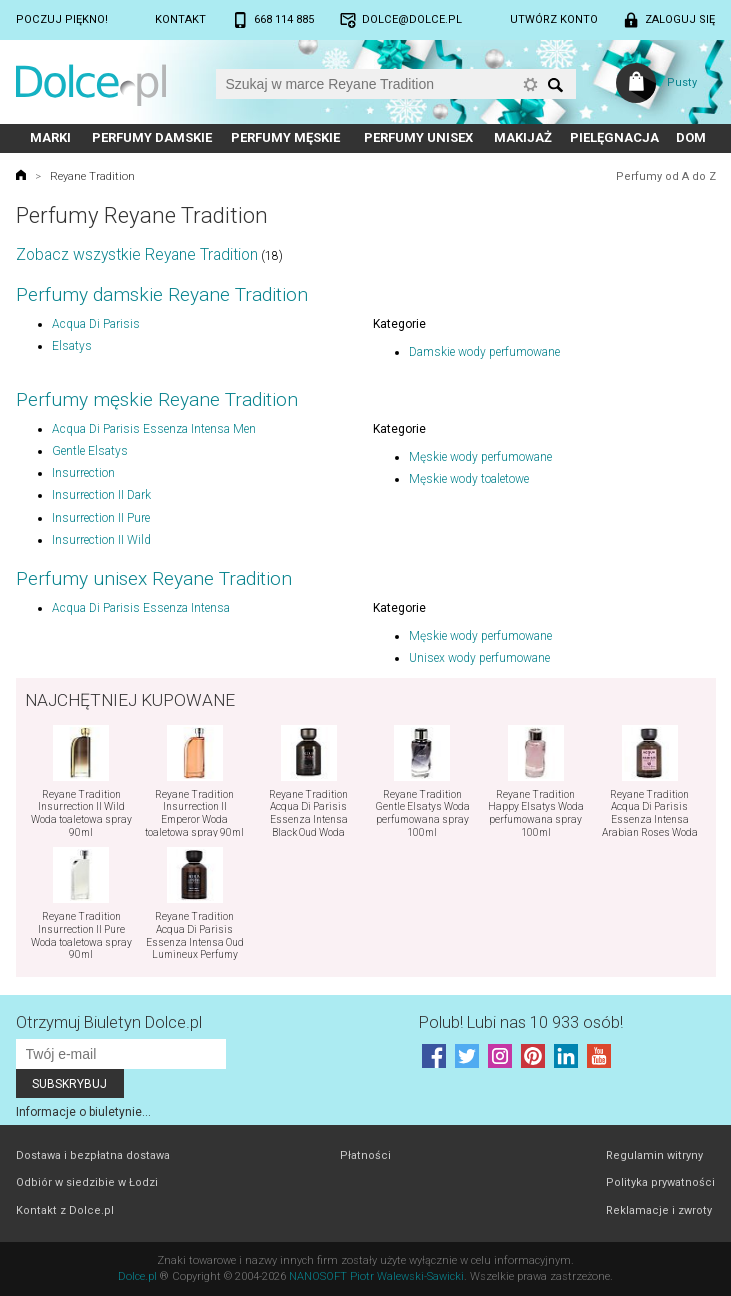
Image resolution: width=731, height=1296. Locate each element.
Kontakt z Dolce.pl (65, 1210)
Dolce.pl (137, 1276)
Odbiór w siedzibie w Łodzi (87, 1182)
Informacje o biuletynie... (83, 1112)
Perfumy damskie (152, 137)
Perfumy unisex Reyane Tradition (154, 578)
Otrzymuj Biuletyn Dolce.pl (109, 1022)
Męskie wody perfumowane (480, 457)
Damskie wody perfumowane (484, 352)
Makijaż (523, 137)
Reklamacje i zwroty (659, 1210)
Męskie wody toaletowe (469, 479)
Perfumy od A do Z (666, 176)
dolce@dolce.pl (412, 19)
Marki (50, 137)
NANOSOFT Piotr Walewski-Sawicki (376, 1276)
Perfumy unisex (418, 137)
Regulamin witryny (654, 1155)
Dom (691, 137)
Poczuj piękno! (62, 19)
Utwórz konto (554, 19)
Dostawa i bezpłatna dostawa (93, 1155)
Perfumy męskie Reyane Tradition (157, 399)
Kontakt (180, 19)
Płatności (365, 1155)
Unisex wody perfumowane (479, 658)
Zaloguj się (680, 19)
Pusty (682, 82)
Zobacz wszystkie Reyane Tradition (137, 254)
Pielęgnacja (614, 137)
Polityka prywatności (660, 1182)
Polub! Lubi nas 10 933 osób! (521, 1022)
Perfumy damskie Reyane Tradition (162, 294)
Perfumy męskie (285, 137)
